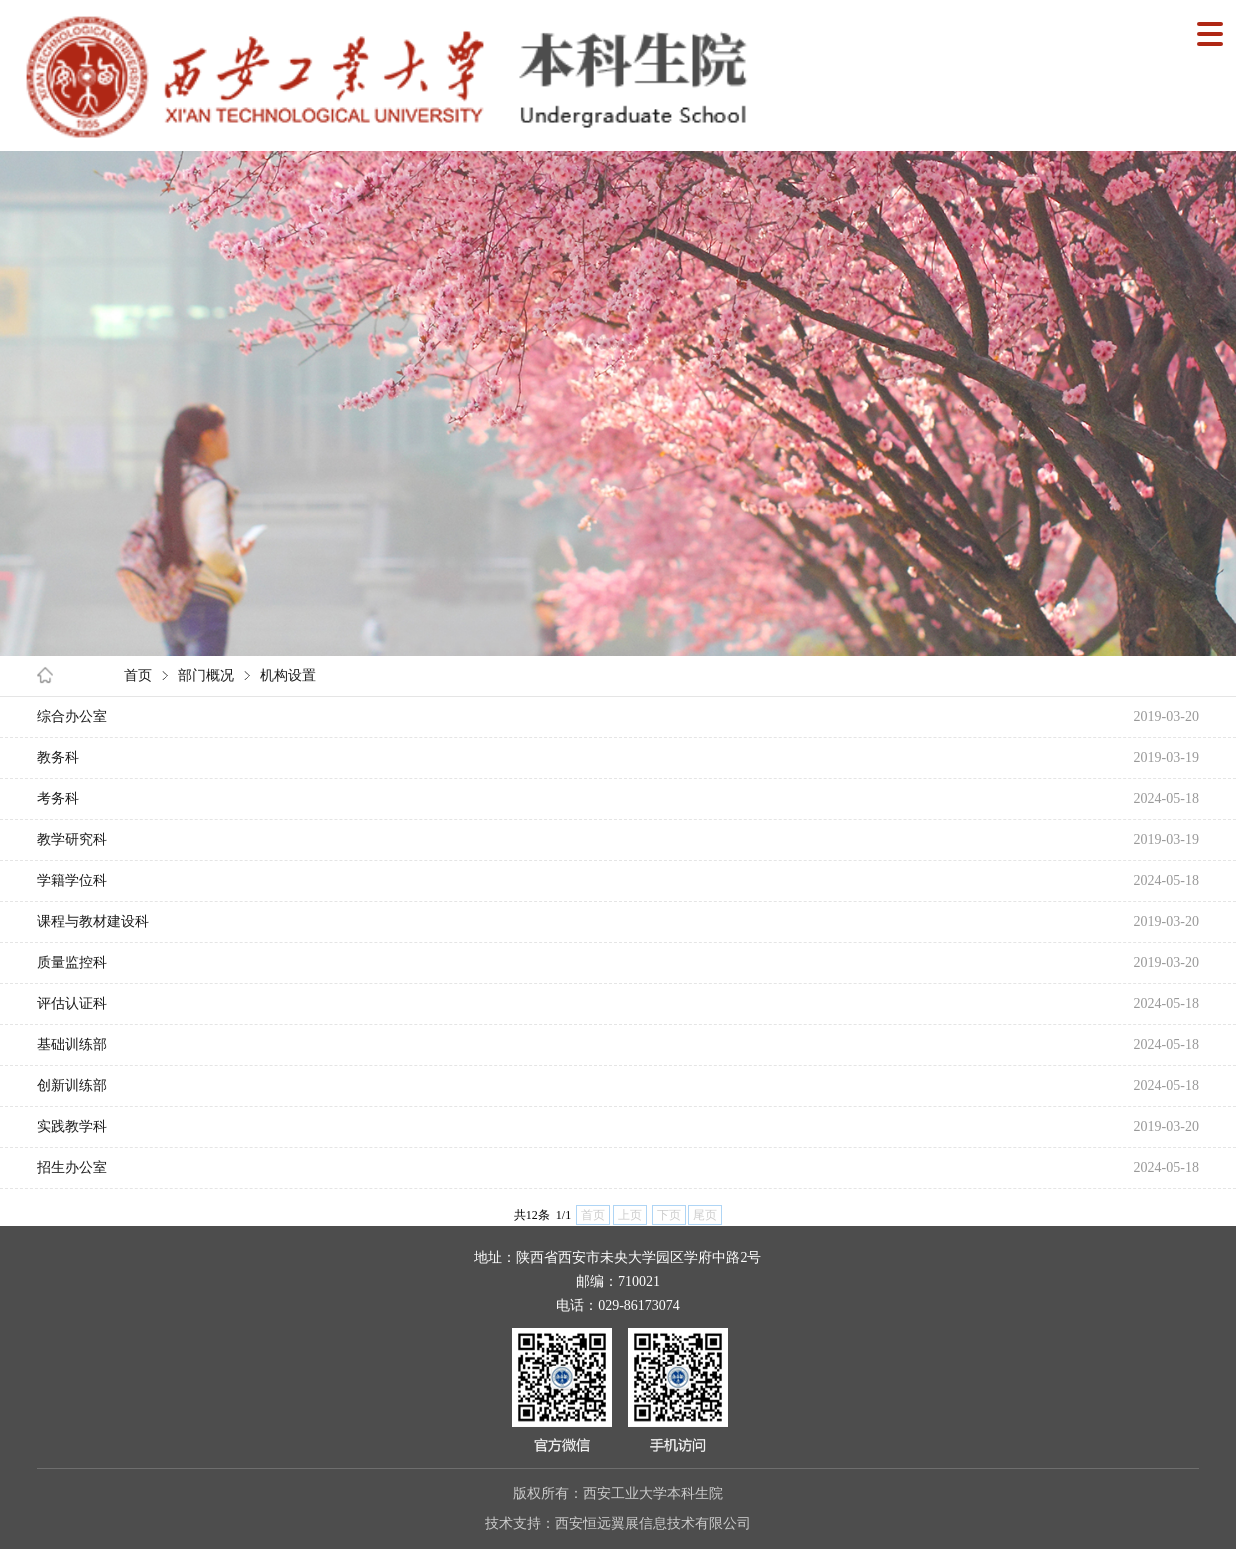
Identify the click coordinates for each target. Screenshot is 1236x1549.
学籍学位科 (72, 880)
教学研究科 (72, 839)
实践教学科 (72, 1126)
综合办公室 (72, 716)
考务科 (58, 798)
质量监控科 (72, 962)
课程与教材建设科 (93, 921)
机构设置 (288, 675)
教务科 (58, 757)
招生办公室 (72, 1167)
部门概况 (206, 675)
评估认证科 (72, 1003)
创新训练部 (72, 1085)
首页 (138, 675)
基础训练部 (72, 1044)
